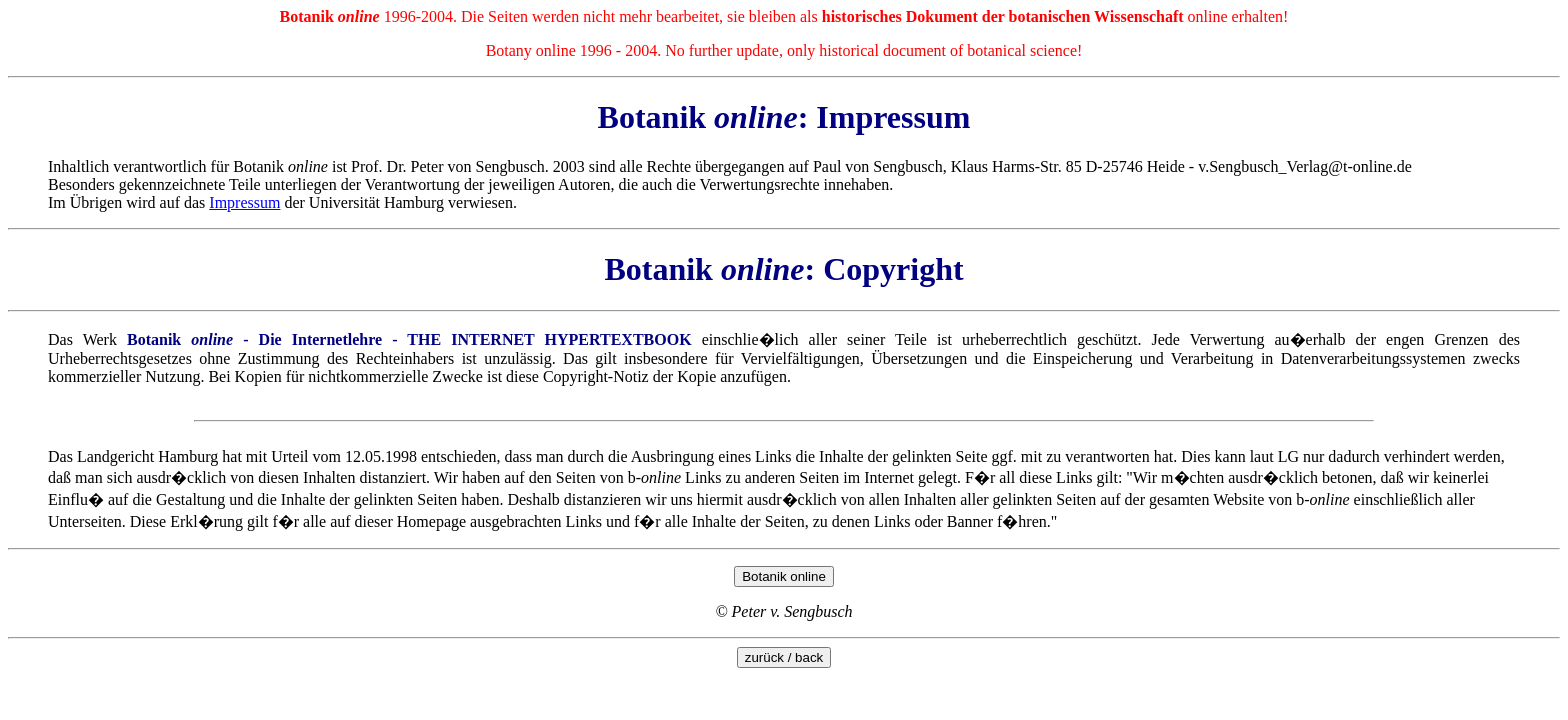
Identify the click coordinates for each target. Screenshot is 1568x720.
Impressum (244, 202)
